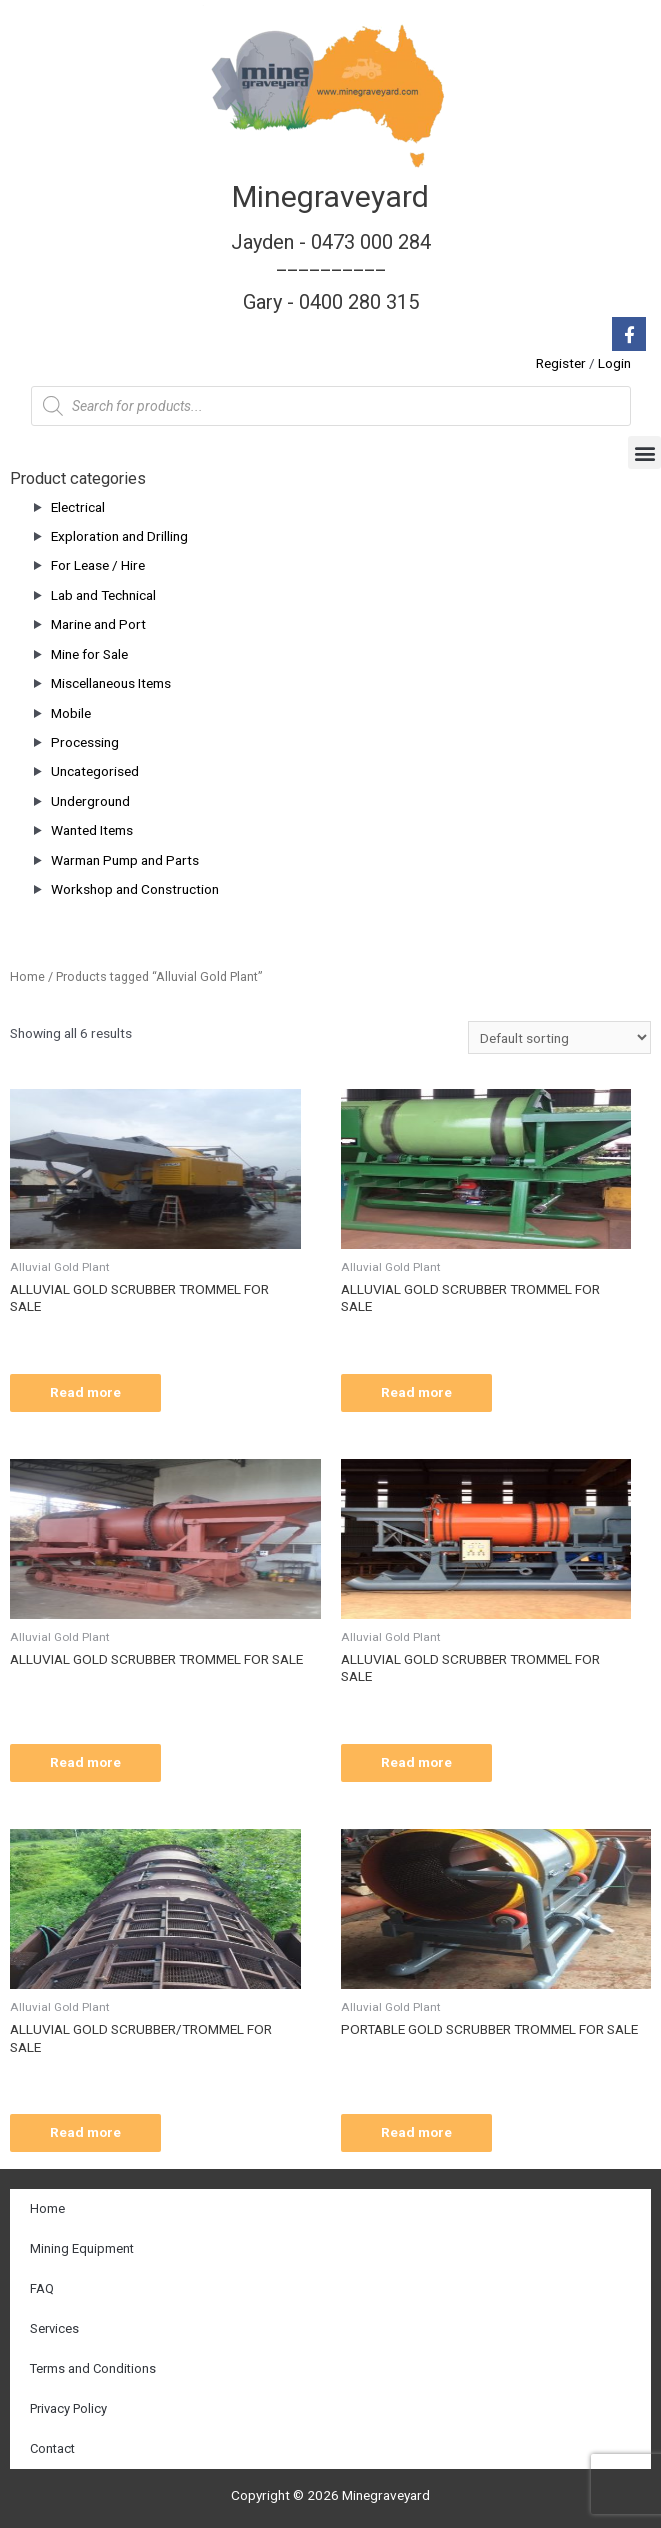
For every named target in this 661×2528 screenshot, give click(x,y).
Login (614, 363)
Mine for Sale (89, 654)
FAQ (42, 2288)
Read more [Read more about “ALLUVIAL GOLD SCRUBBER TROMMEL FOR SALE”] (85, 1392)
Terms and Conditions (93, 2368)
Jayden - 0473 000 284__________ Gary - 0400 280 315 (331, 272)
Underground (90, 801)
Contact (52, 2448)
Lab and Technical (103, 595)
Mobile (71, 713)
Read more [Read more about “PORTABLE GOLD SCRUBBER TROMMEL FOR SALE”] (416, 2132)
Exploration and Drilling (119, 536)
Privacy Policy (68, 2408)
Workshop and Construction (135, 889)
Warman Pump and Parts (125, 860)
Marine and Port (98, 624)
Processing (85, 742)
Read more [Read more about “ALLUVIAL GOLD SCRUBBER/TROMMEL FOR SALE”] (85, 2132)
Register (561, 363)
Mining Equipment (82, 2248)
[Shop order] (559, 1038)
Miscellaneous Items (111, 683)
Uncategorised (95, 771)
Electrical (78, 507)
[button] (644, 452)
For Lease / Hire (98, 565)
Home (27, 976)
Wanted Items (92, 830)
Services (54, 2328)
